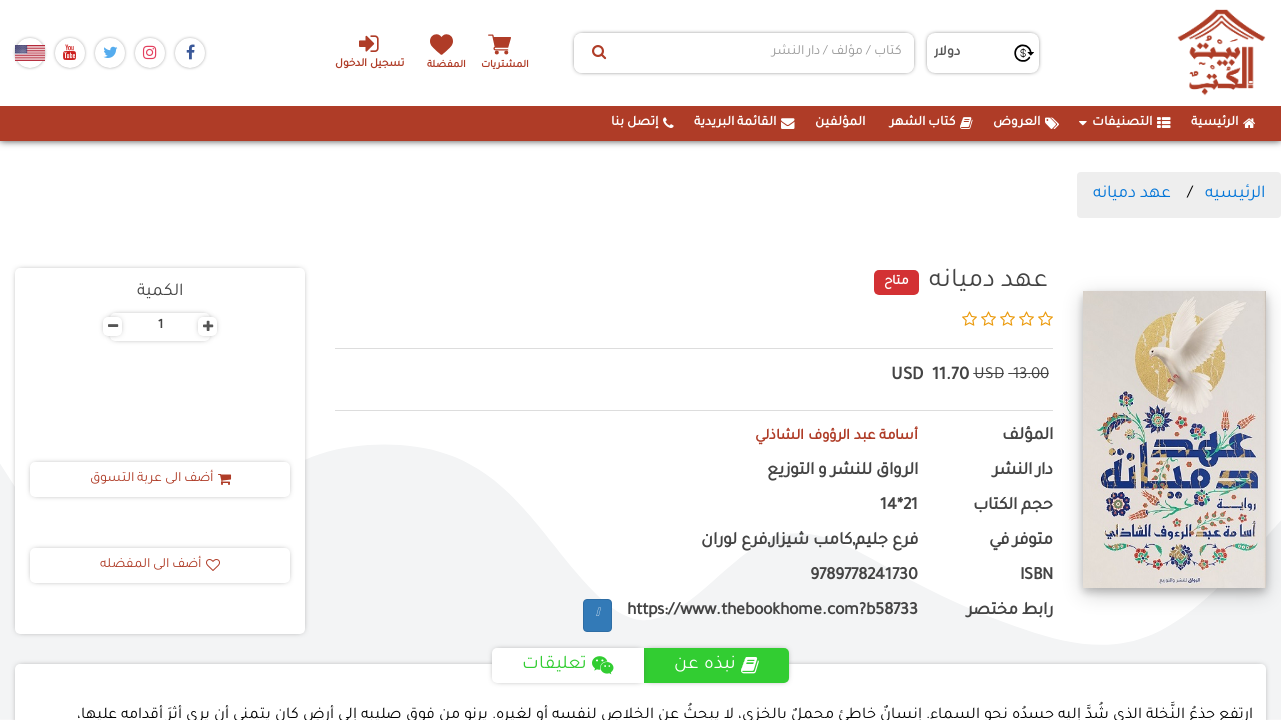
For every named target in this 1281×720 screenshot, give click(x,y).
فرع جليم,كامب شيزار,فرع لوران (809, 541)
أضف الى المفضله (160, 565)
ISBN (1036, 576)
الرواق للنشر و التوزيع (842, 471)
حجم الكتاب (1013, 506)
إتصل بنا (642, 123)
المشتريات (520, 64)
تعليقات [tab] (567, 665)
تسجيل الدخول (358, 51)
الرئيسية (1223, 123)
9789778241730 (864, 576)
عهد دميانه (1132, 194)
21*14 (899, 506)
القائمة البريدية (744, 123)
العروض (1026, 123)
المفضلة (450, 64)
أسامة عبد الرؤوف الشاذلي (824, 436)
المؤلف (1027, 436)
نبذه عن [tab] (719, 665)
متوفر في (1021, 541)
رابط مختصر (1010, 611)
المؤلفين (840, 123)
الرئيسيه (1235, 194)
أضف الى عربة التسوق (160, 479)
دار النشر (1023, 471)
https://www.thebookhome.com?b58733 (772, 611)
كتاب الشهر (931, 123)
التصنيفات (1125, 123)
